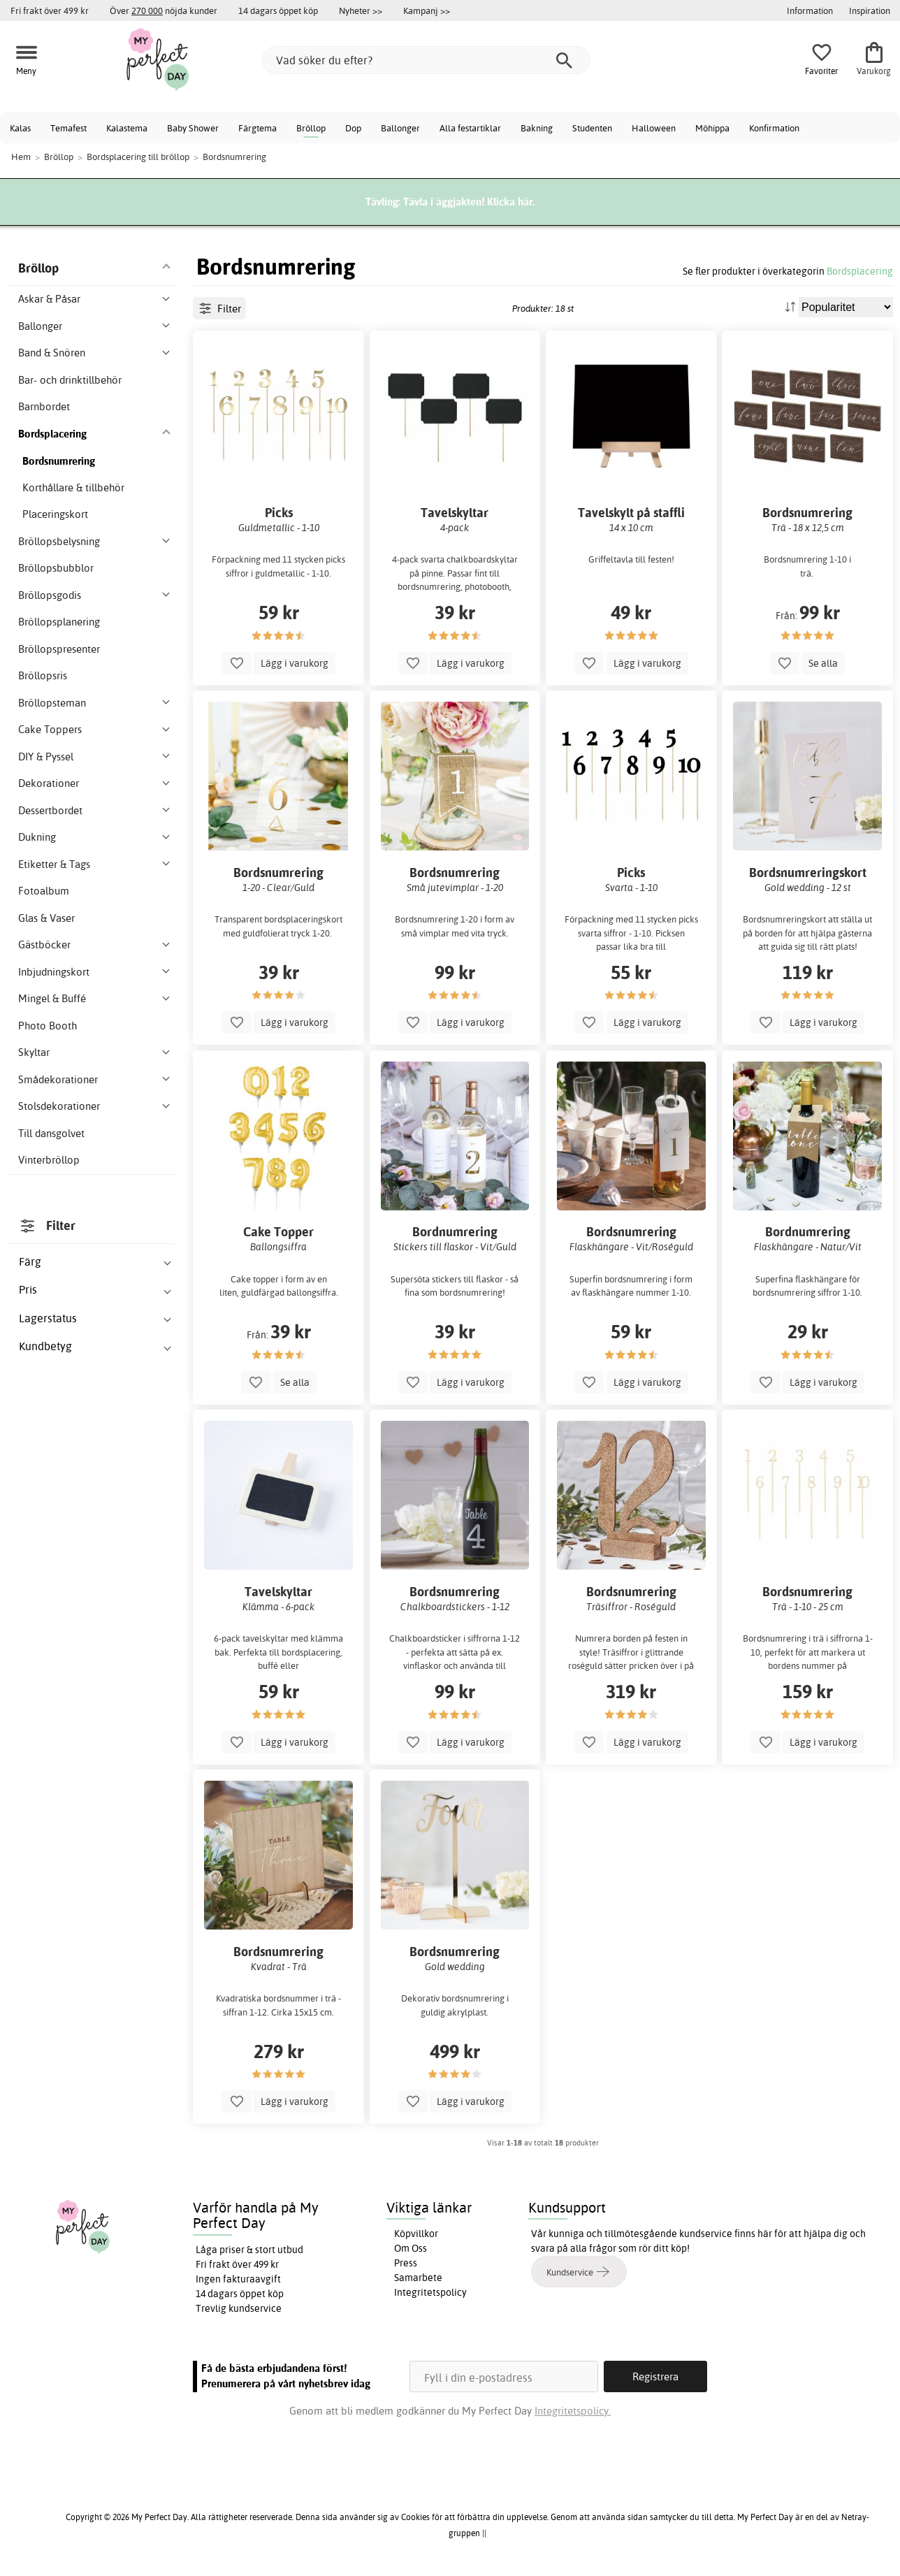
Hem (21, 156)
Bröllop (311, 127)
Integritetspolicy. (573, 2410)
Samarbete (418, 2277)
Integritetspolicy (430, 2292)
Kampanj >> (426, 10)
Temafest (68, 127)
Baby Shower (193, 127)
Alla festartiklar (470, 127)
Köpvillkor (416, 2233)
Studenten (592, 127)
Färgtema (257, 127)
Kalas (20, 127)
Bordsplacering (860, 270)
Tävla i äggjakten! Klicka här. (469, 201)
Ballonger (400, 127)
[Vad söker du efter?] (426, 60)
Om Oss (410, 2248)
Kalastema (126, 127)
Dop (353, 127)
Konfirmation (774, 127)
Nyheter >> (360, 10)
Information (810, 10)
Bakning (537, 127)
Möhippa (712, 127)
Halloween (654, 127)
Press (405, 2263)
